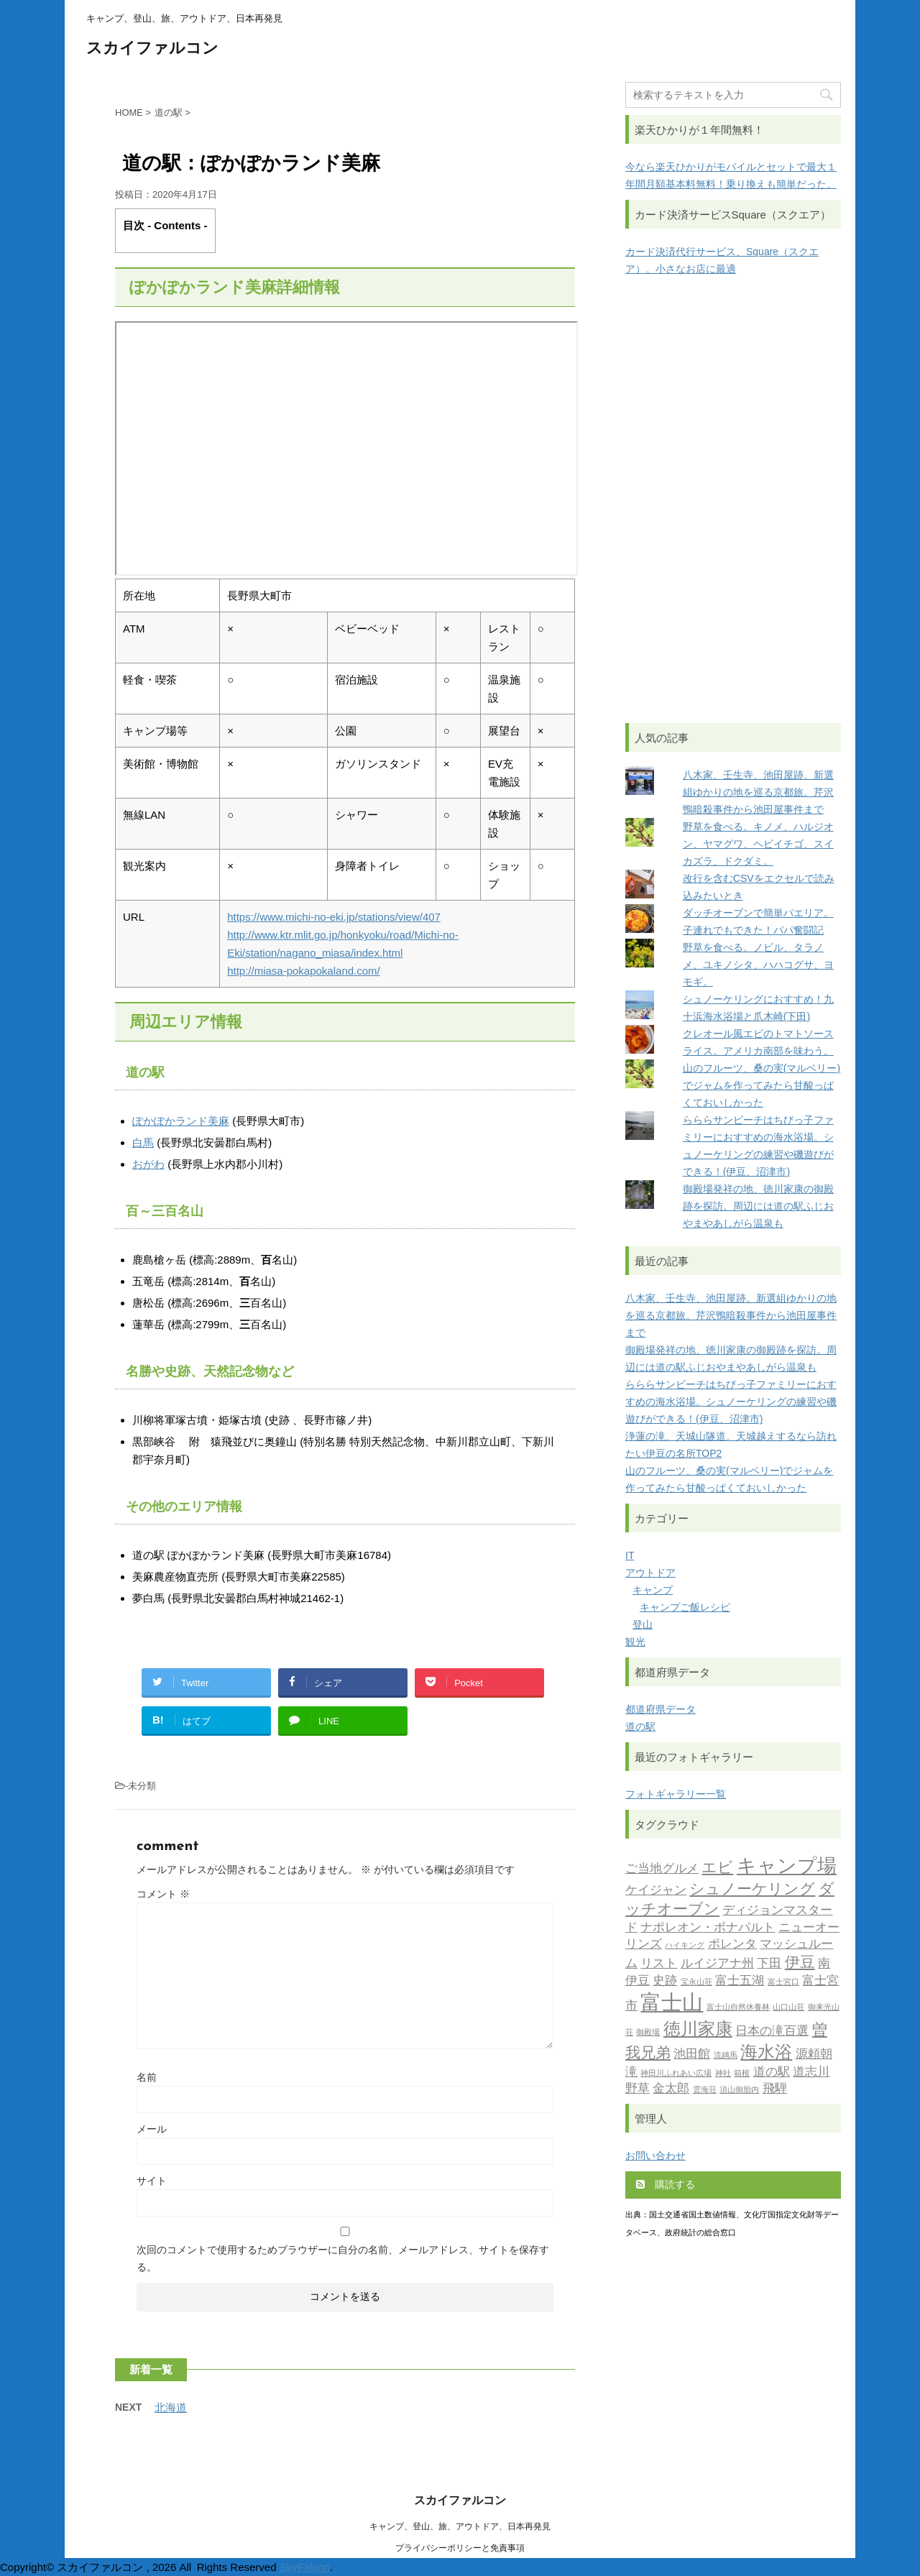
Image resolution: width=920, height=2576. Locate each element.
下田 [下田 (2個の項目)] (769, 1964)
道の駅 (640, 1726)
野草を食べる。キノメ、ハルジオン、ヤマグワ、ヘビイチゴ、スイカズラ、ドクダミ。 (758, 844)
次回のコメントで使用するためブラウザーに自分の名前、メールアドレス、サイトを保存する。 (343, 2258)
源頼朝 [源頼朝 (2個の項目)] (814, 2054)
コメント (163, 1894)
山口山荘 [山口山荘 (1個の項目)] (788, 2008)
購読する (665, 2184)
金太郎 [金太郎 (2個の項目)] (671, 2089)
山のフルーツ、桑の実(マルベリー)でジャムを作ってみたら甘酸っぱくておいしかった (761, 1085)
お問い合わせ (655, 2155)
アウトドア (650, 1572)
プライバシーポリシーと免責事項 (460, 2548)
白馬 (143, 1142)
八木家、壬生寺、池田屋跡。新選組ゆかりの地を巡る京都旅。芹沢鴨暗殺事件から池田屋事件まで (758, 792)
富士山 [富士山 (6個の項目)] (671, 2004)
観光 (635, 1641)
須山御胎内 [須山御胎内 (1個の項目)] (739, 2090)
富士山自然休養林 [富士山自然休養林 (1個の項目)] (738, 2008)
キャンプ (652, 1590)
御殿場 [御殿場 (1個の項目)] (648, 2033)
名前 (147, 2077)
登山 (642, 1624)
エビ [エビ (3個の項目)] (717, 1868)
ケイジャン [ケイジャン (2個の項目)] (655, 1891)
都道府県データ (660, 1709)
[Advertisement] (733, 500)
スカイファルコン (152, 49)
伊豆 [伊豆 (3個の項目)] (800, 1963)
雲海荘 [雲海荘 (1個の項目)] (705, 2090)
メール (152, 2129)
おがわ (148, 1164)
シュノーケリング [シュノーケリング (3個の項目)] (752, 1890)
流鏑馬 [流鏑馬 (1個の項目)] (725, 2056)
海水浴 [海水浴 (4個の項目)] (766, 2053)
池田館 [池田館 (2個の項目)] (691, 2054)
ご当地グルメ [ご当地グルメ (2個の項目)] (662, 1869)
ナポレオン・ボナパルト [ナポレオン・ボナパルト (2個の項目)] (707, 1928)
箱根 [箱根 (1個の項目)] (742, 2074)
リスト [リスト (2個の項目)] (658, 1964)
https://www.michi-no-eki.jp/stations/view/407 (334, 917)
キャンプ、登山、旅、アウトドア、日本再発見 (460, 2526)
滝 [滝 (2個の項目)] (631, 2072)
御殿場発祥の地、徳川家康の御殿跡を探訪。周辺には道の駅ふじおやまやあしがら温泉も (758, 1206)
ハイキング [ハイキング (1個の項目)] (684, 1946)
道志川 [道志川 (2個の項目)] (811, 2072)
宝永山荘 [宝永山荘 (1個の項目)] (696, 1983)
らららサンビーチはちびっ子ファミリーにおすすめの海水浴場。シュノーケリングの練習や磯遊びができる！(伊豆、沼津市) (731, 1402)
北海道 (171, 2407)
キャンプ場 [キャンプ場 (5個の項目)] (787, 1867)
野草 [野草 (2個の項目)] (637, 2089)
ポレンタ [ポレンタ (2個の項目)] (732, 1944)
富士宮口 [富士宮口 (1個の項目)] (783, 1983)
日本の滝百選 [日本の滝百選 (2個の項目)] (772, 2031)
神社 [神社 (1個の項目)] (723, 2074)
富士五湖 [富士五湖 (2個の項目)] (739, 1981)
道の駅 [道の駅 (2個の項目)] (771, 2072)
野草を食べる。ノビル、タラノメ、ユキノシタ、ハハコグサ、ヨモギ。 (758, 965)
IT (629, 1555)
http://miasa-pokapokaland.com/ (303, 971)
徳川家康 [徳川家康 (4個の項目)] (697, 2030)
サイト (152, 2180)
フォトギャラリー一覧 (675, 1794)
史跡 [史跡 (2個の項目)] (665, 1981)
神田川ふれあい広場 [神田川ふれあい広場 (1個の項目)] (676, 2074)
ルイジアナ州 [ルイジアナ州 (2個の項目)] (717, 1964)
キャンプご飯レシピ (685, 1607)
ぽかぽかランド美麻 (180, 1121)
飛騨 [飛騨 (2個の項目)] (775, 2089)
